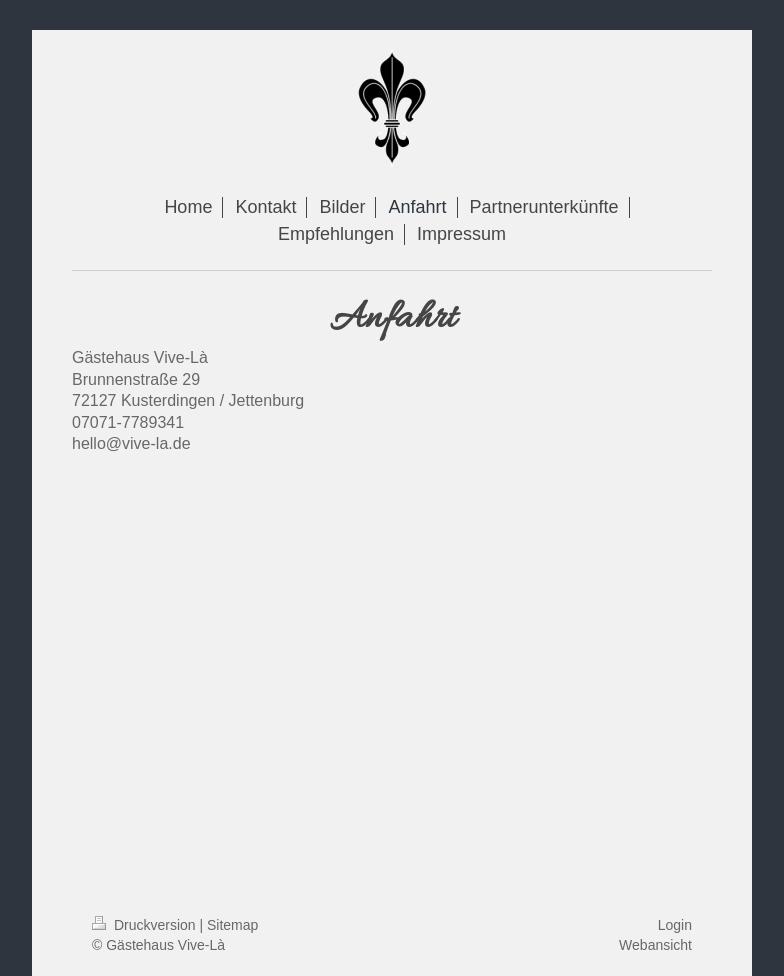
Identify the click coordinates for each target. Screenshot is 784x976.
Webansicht (655, 945)
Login (675, 925)
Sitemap (232, 925)
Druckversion (145, 925)
